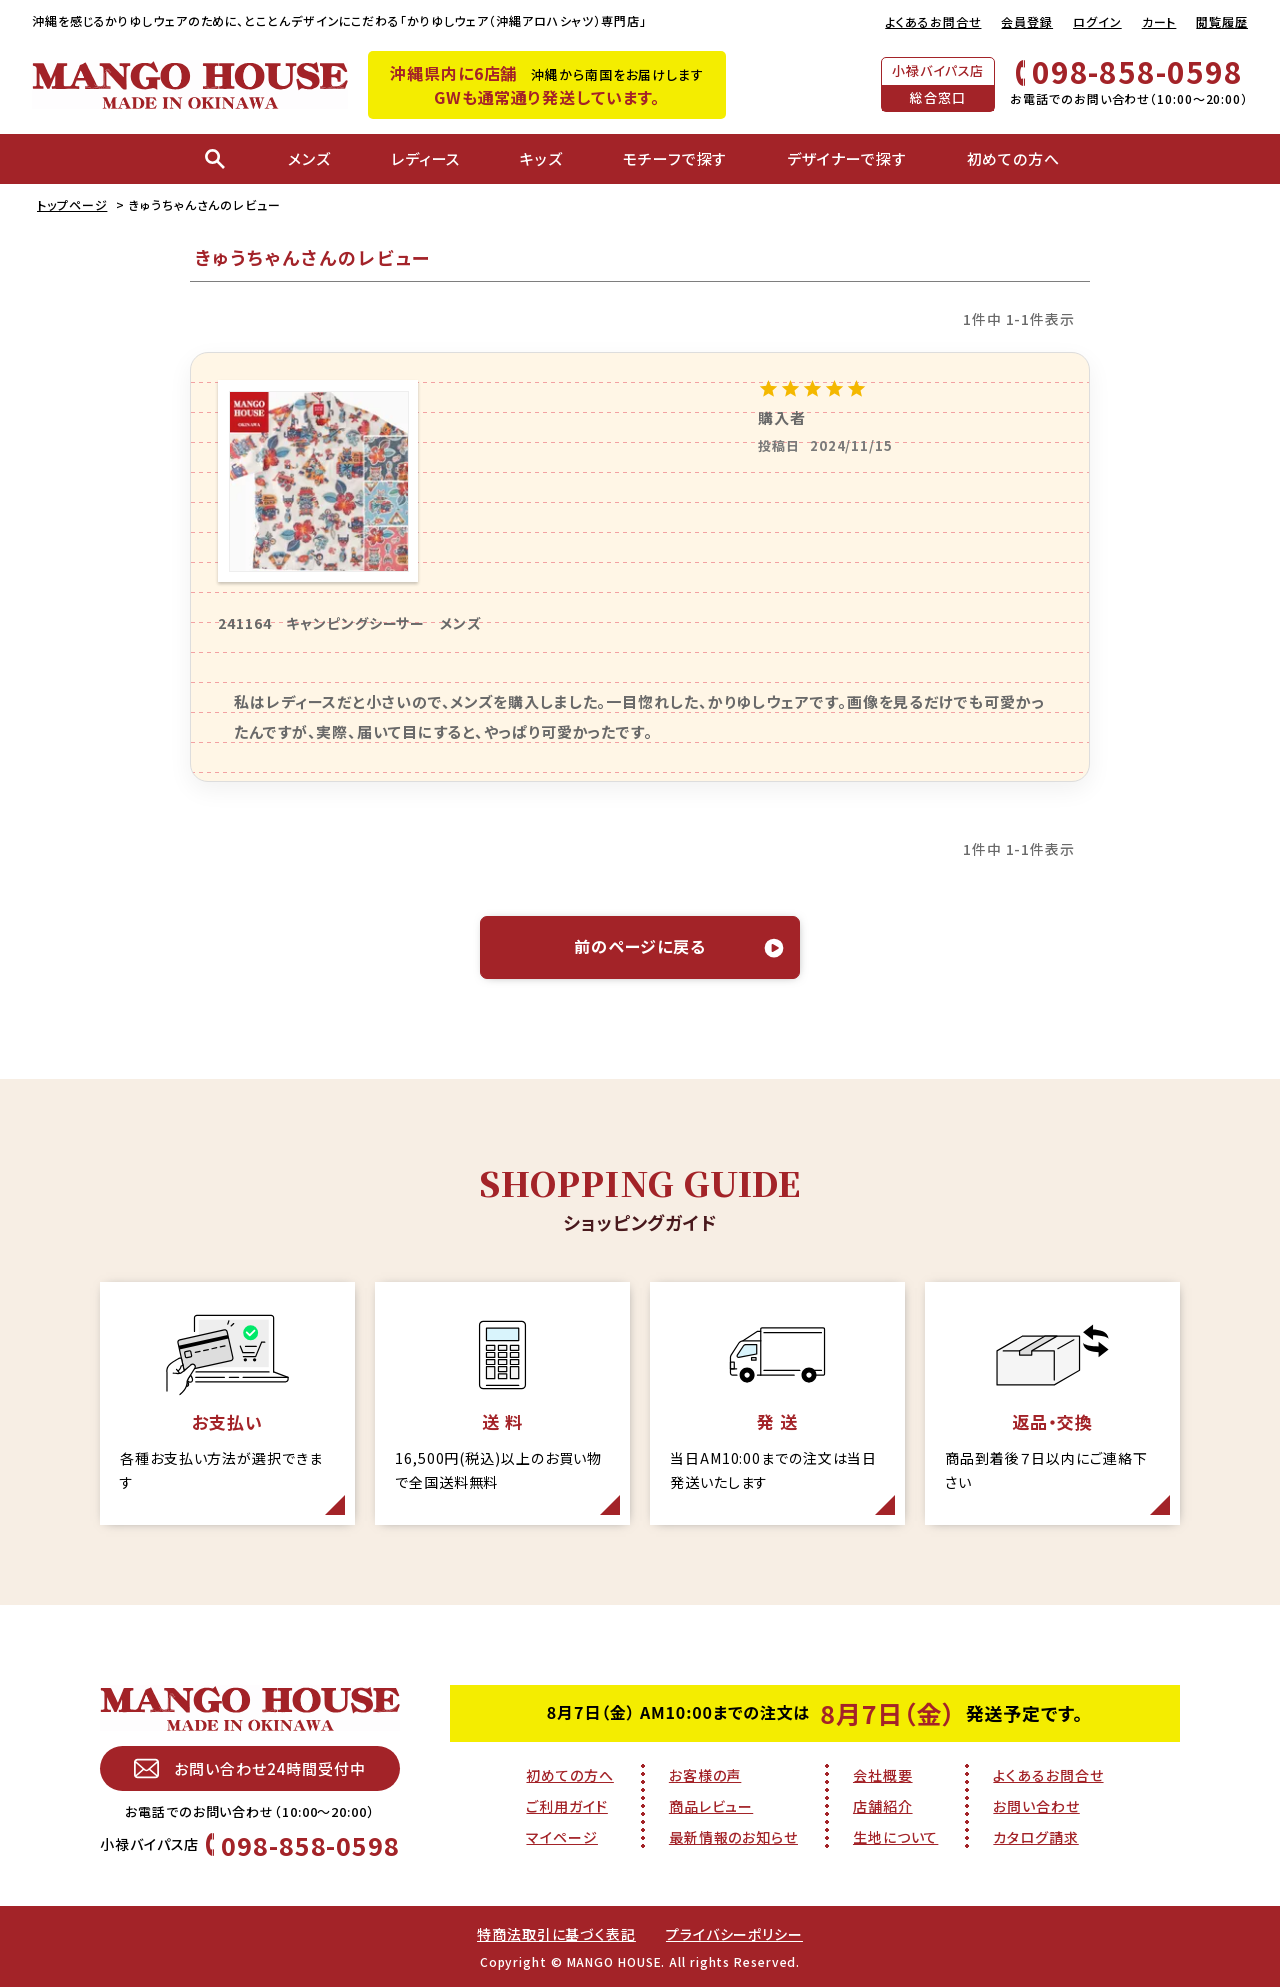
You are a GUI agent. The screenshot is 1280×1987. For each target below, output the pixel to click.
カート (1159, 21)
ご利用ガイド (566, 1806)
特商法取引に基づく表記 (556, 1934)
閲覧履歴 (1222, 21)
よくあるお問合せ (933, 21)
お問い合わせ (1036, 1806)
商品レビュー (711, 1806)
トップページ (72, 204)
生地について (895, 1837)
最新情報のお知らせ (733, 1837)
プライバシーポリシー (734, 1934)
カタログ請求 (1035, 1837)
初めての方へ (569, 1775)
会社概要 (883, 1775)
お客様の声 (705, 1775)
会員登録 (1027, 21)
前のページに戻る (640, 946)
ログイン (1097, 21)
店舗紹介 (883, 1806)
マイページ (562, 1837)
